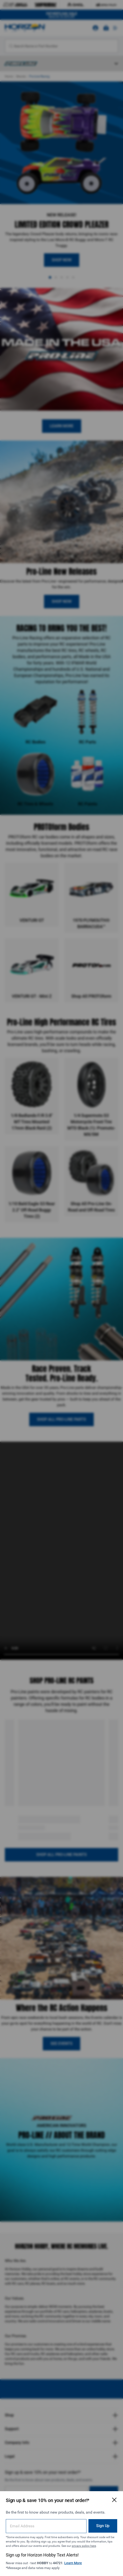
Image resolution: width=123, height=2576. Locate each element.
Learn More (73, 2563)
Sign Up (102, 2525)
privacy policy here (84, 2546)
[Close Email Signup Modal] (114, 2500)
